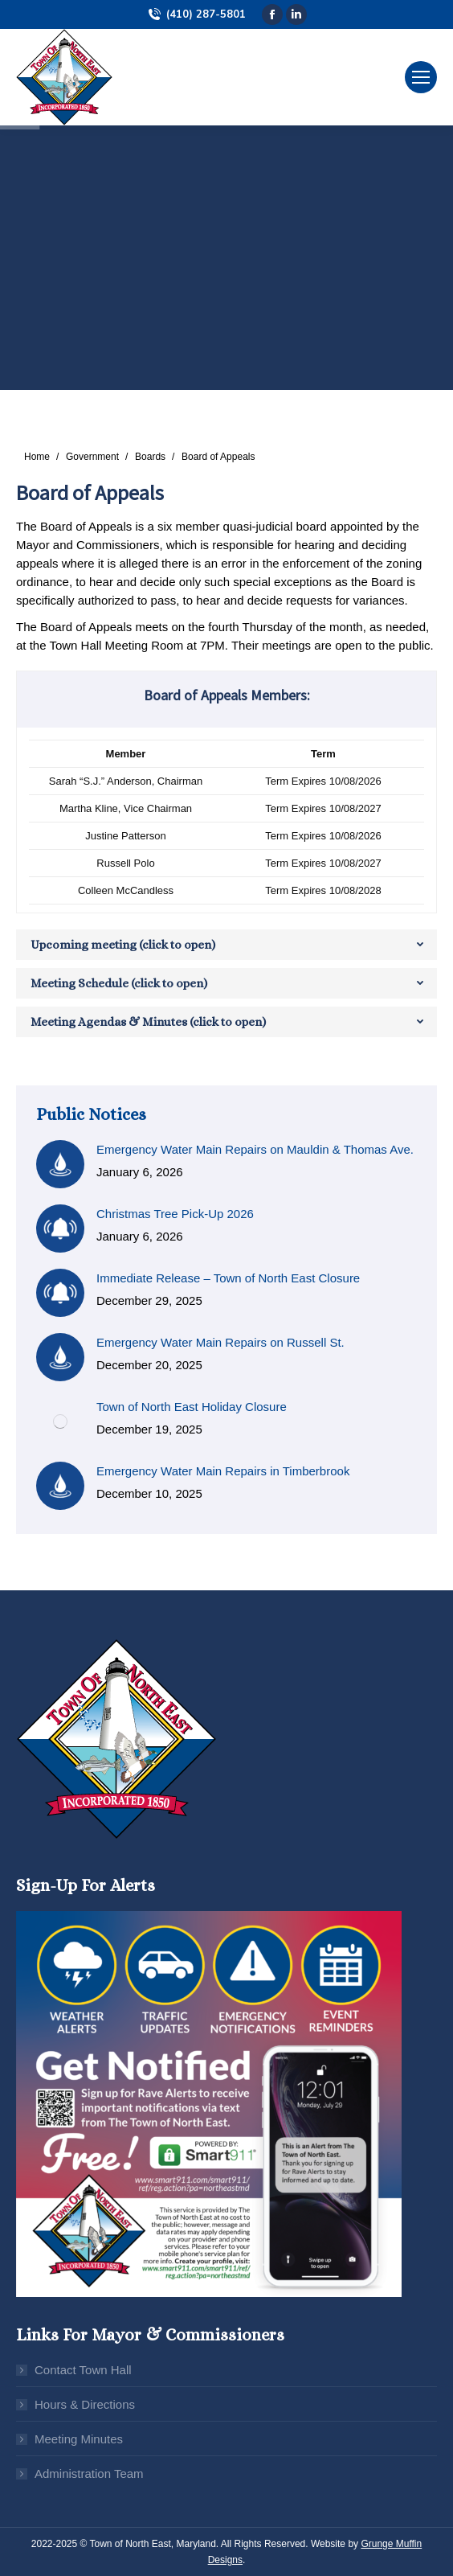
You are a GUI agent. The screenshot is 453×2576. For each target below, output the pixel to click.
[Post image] (60, 1164)
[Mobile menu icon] (421, 77)
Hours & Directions (85, 2404)
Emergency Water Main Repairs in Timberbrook (222, 1471)
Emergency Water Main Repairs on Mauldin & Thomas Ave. (255, 1149)
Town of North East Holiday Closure (191, 1406)
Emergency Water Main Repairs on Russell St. (220, 1342)
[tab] (226, 944)
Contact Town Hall (83, 2370)
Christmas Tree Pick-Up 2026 (175, 1213)
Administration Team (89, 2473)
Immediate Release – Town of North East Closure (228, 1278)
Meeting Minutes (79, 2439)
